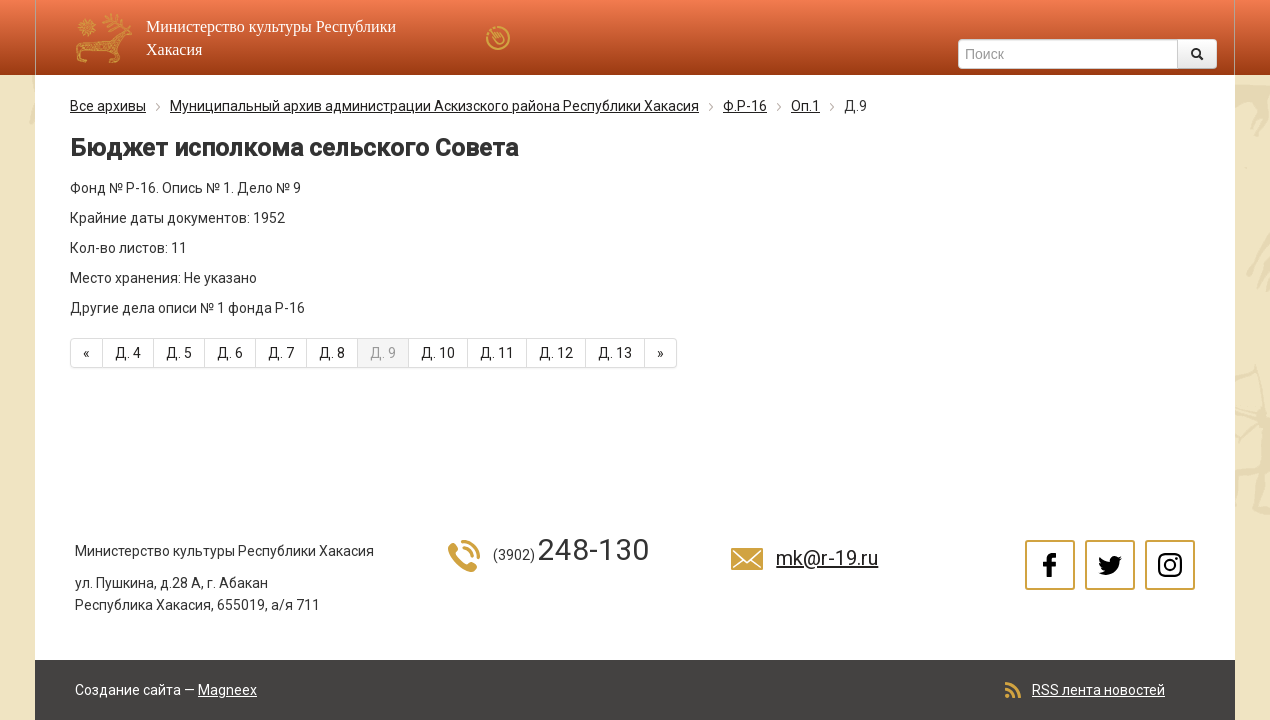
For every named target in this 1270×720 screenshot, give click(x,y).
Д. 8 (332, 353)
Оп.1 (805, 106)
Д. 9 (383, 353)
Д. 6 (230, 353)
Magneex (227, 690)
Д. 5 (179, 353)
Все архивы (108, 106)
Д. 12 (556, 353)
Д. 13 (615, 353)
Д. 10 (438, 353)
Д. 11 (497, 353)
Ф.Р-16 (745, 106)
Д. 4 (128, 353)
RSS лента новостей (1098, 690)
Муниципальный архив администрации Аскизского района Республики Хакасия (434, 106)
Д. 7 (281, 353)
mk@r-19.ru (827, 558)
